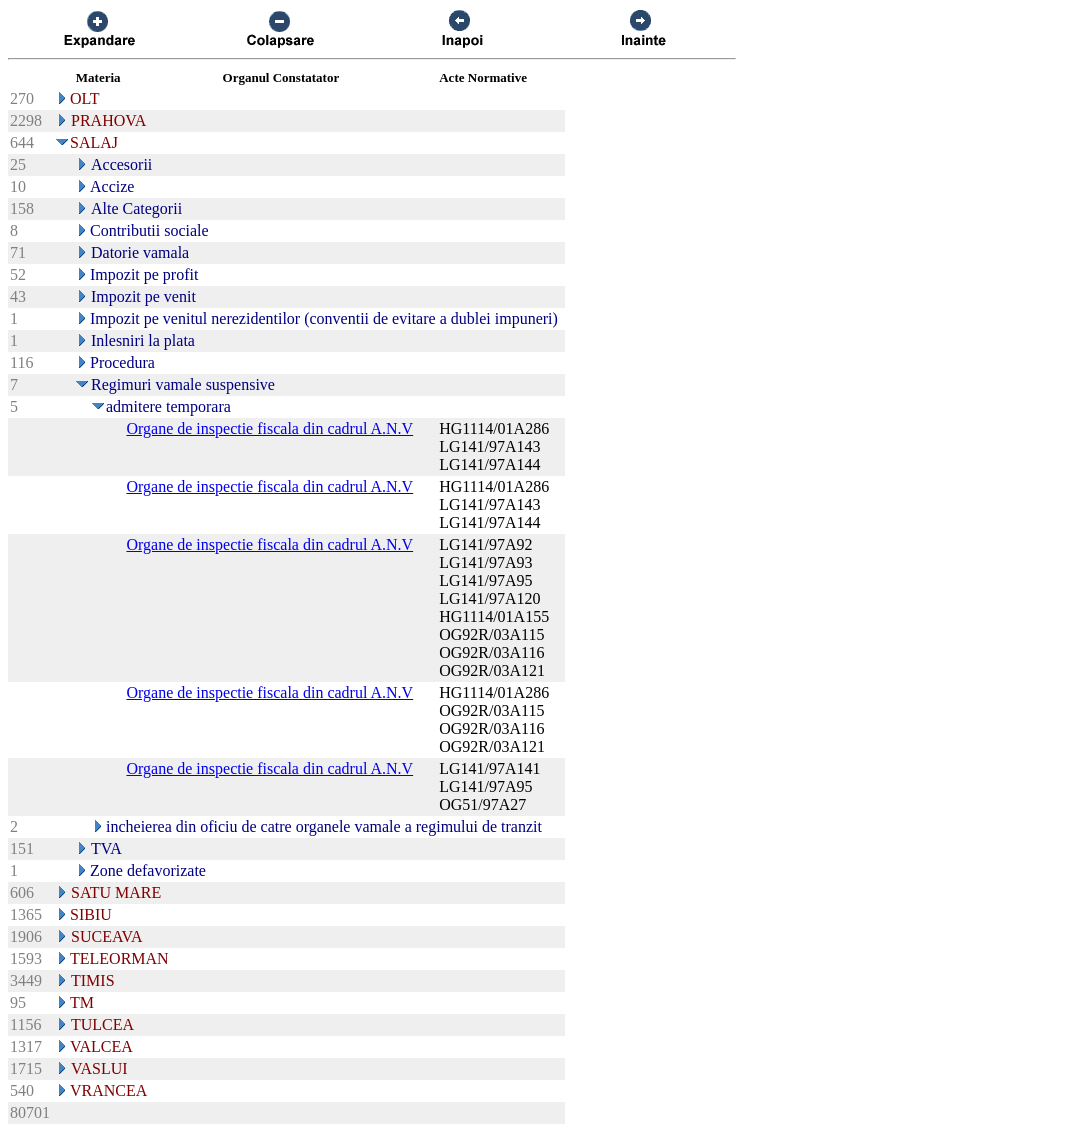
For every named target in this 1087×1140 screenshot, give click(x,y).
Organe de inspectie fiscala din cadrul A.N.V (269, 428)
